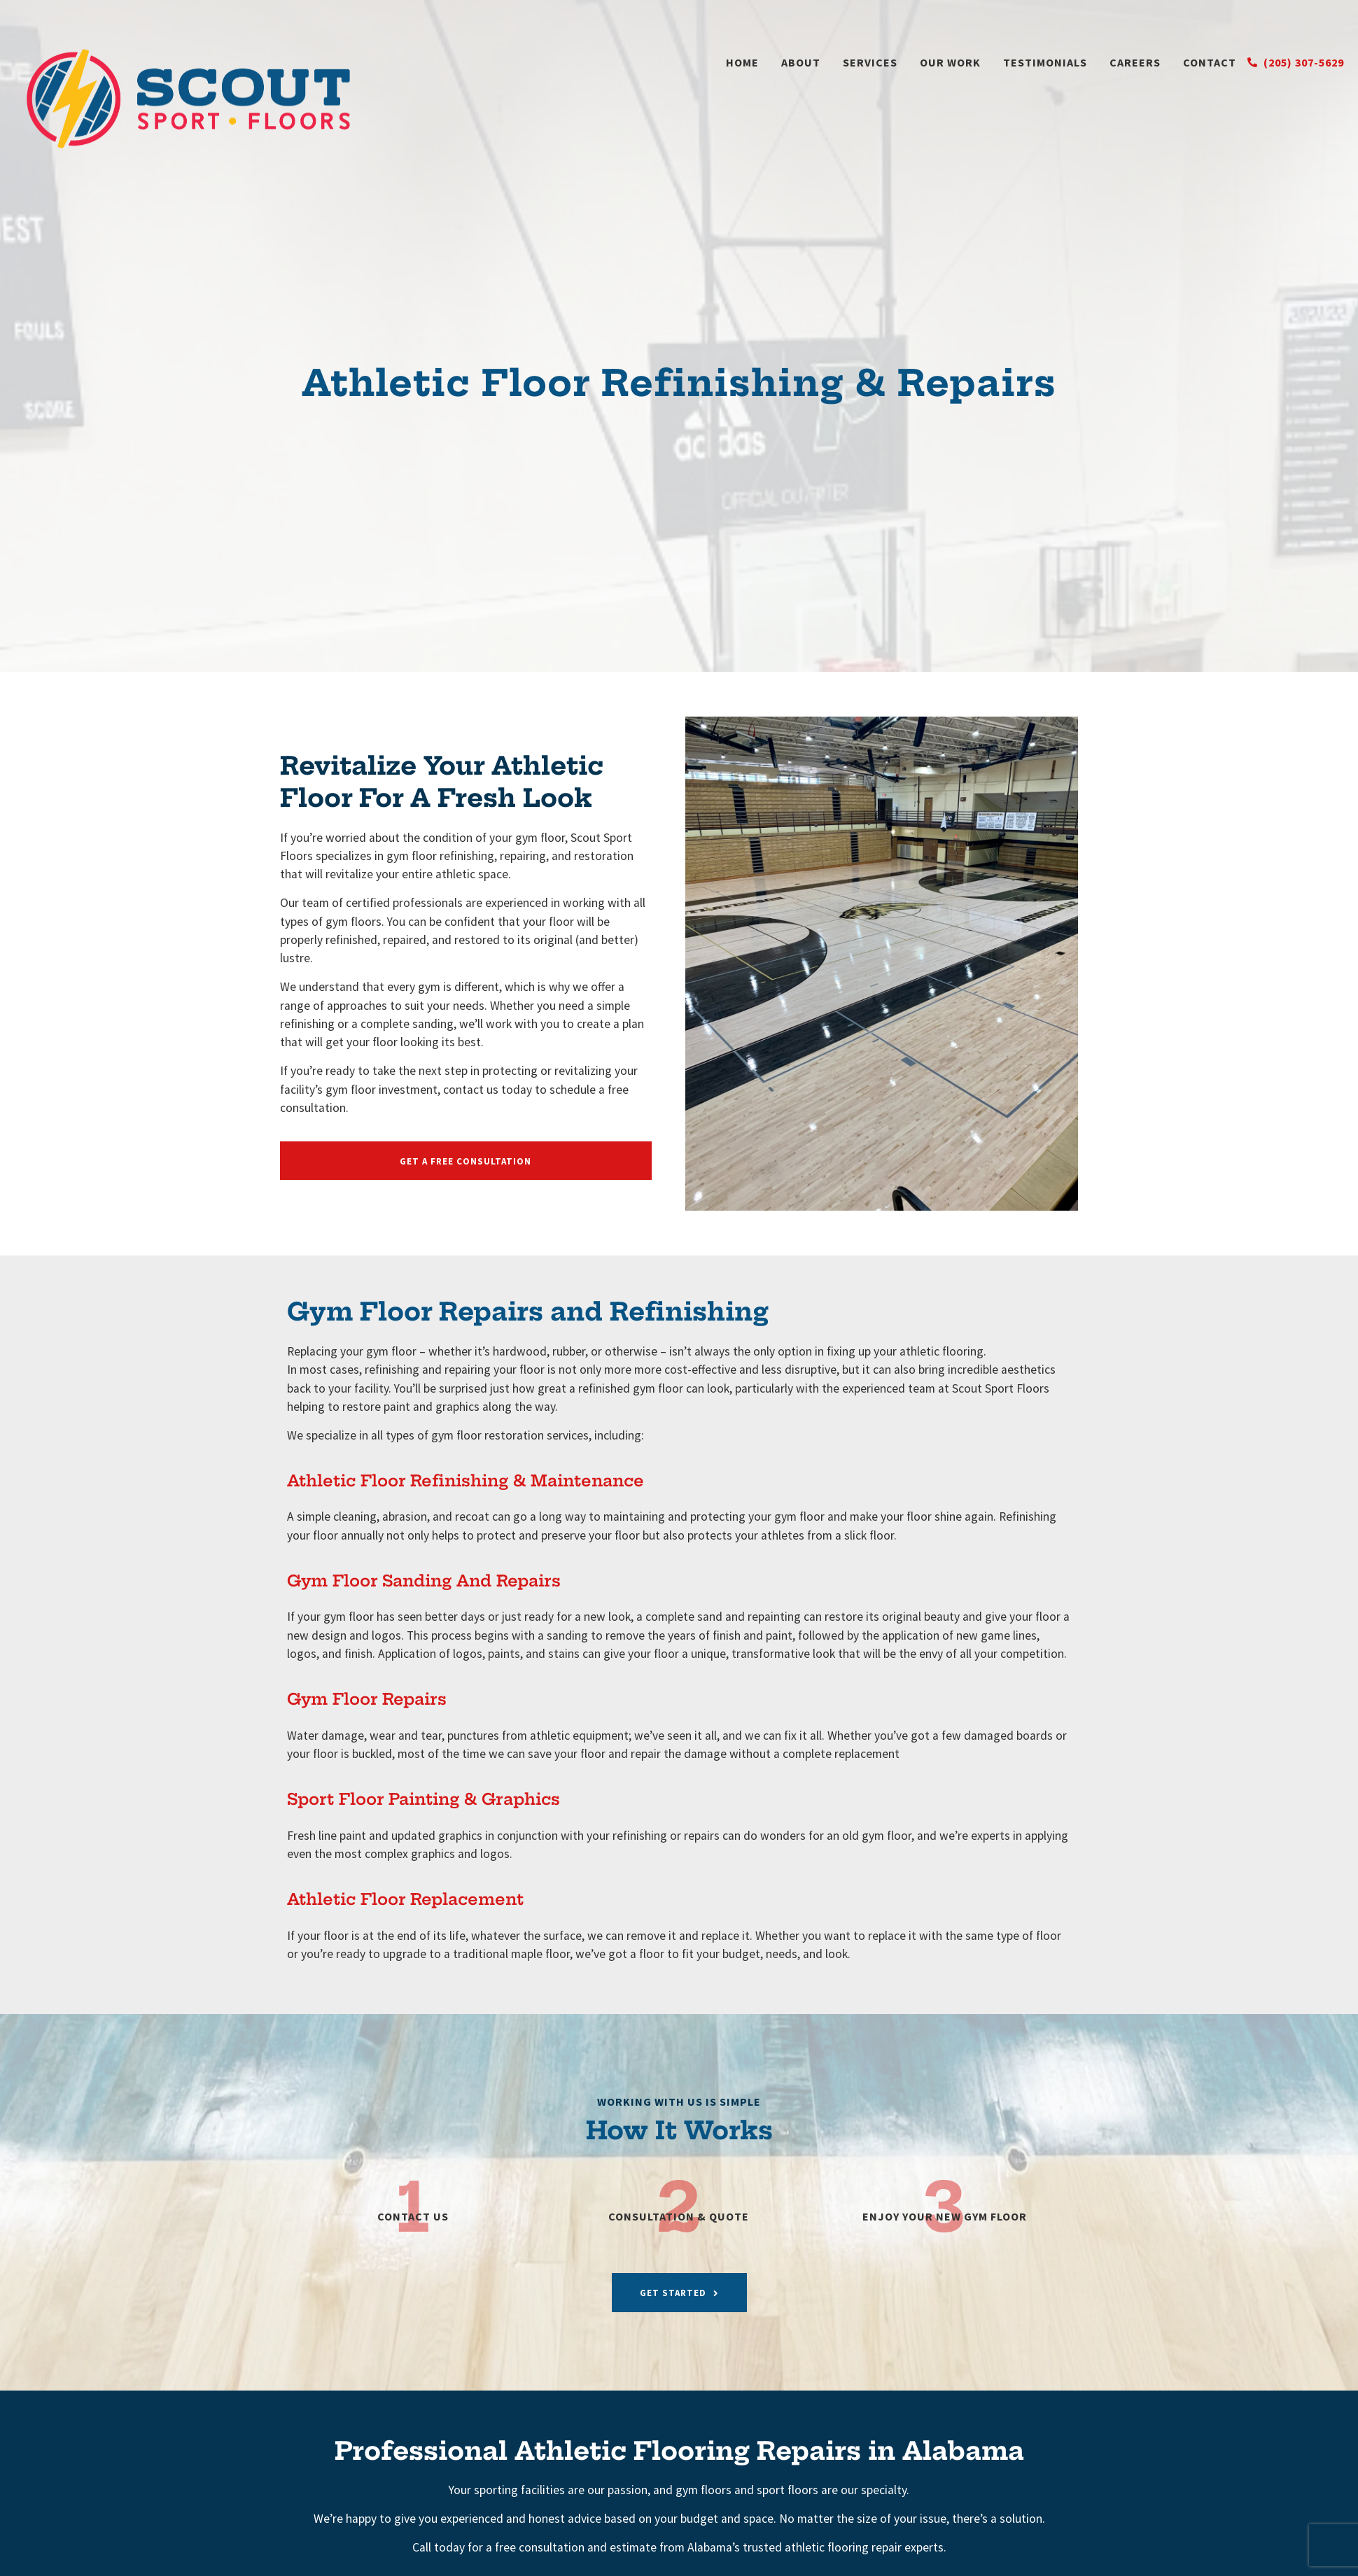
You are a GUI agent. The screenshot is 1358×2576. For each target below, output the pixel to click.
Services (870, 62)
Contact (1209, 62)
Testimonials (1045, 62)
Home (742, 62)
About (800, 62)
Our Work (950, 62)
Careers (1135, 62)
